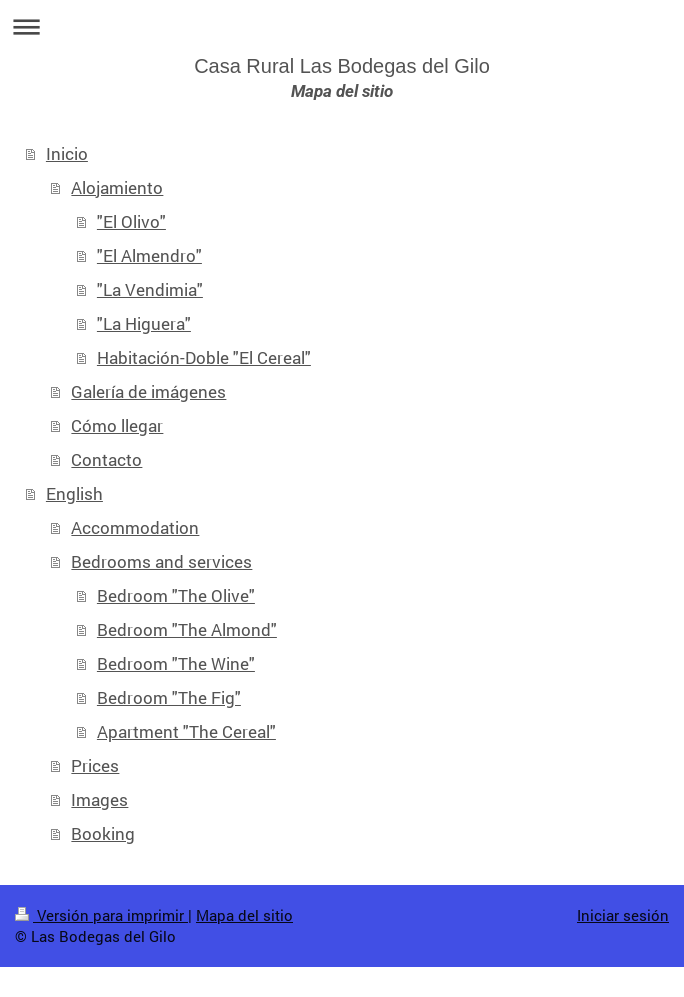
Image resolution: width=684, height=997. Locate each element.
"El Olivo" (131, 221)
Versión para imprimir (101, 915)
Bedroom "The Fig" (169, 697)
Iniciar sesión (623, 915)
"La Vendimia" (150, 289)
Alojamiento (117, 187)
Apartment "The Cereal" (186, 731)
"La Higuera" (144, 323)
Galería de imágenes (148, 391)
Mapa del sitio (244, 915)
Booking (103, 833)
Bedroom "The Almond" (187, 629)
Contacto (106, 459)
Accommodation (135, 527)
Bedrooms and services (161, 561)
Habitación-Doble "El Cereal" (204, 357)
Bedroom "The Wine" (176, 663)
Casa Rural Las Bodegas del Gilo (342, 66)
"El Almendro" (149, 255)
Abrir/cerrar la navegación (342, 26)
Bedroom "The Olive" (176, 595)
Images (99, 799)
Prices (95, 765)
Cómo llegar (117, 425)
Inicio (67, 153)
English (74, 493)
